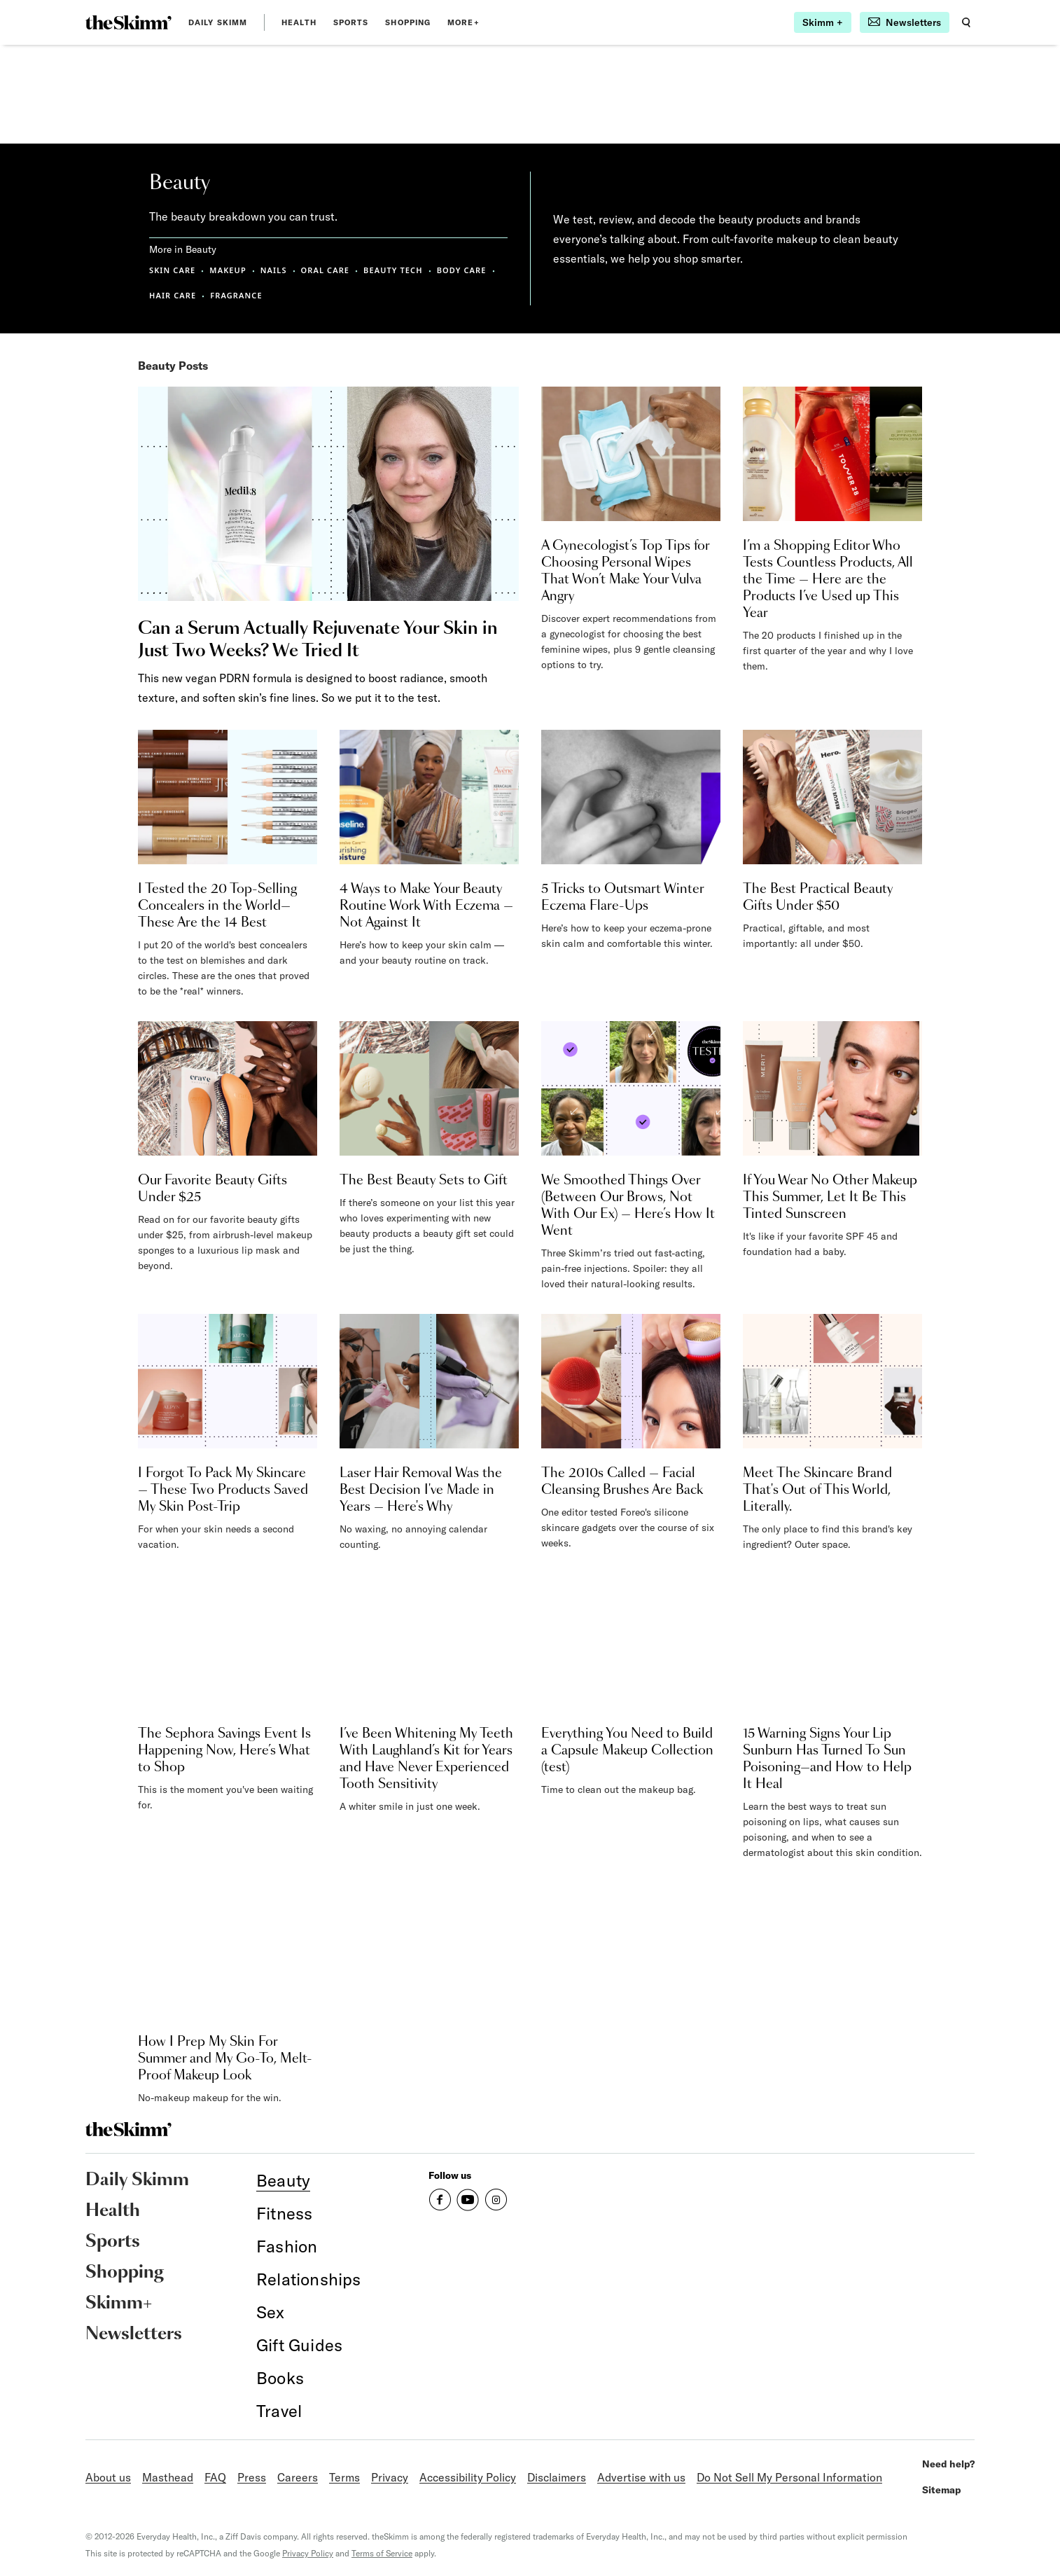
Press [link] (251, 2477)
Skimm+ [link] (118, 2303)
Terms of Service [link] (381, 2553)
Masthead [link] (167, 2477)
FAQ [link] (215, 2477)
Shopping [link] (408, 22)
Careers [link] (297, 2477)
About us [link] (108, 2477)
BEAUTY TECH (393, 270)
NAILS (273, 270)
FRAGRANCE (236, 295)
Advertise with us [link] (641, 2477)
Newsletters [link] (133, 2334)
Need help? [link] (948, 2464)
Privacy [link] (389, 2477)
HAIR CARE (172, 295)
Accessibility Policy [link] (467, 2477)
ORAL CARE (325, 270)
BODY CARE (462, 270)
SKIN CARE (172, 270)
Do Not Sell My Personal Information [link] (789, 2477)
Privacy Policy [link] (307, 2553)
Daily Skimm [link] (217, 22)
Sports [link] (351, 22)
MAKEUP (227, 270)
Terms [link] (344, 2477)
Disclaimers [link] (556, 2477)
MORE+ (463, 22)
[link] (128, 22)
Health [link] (298, 22)
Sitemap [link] (941, 2490)
